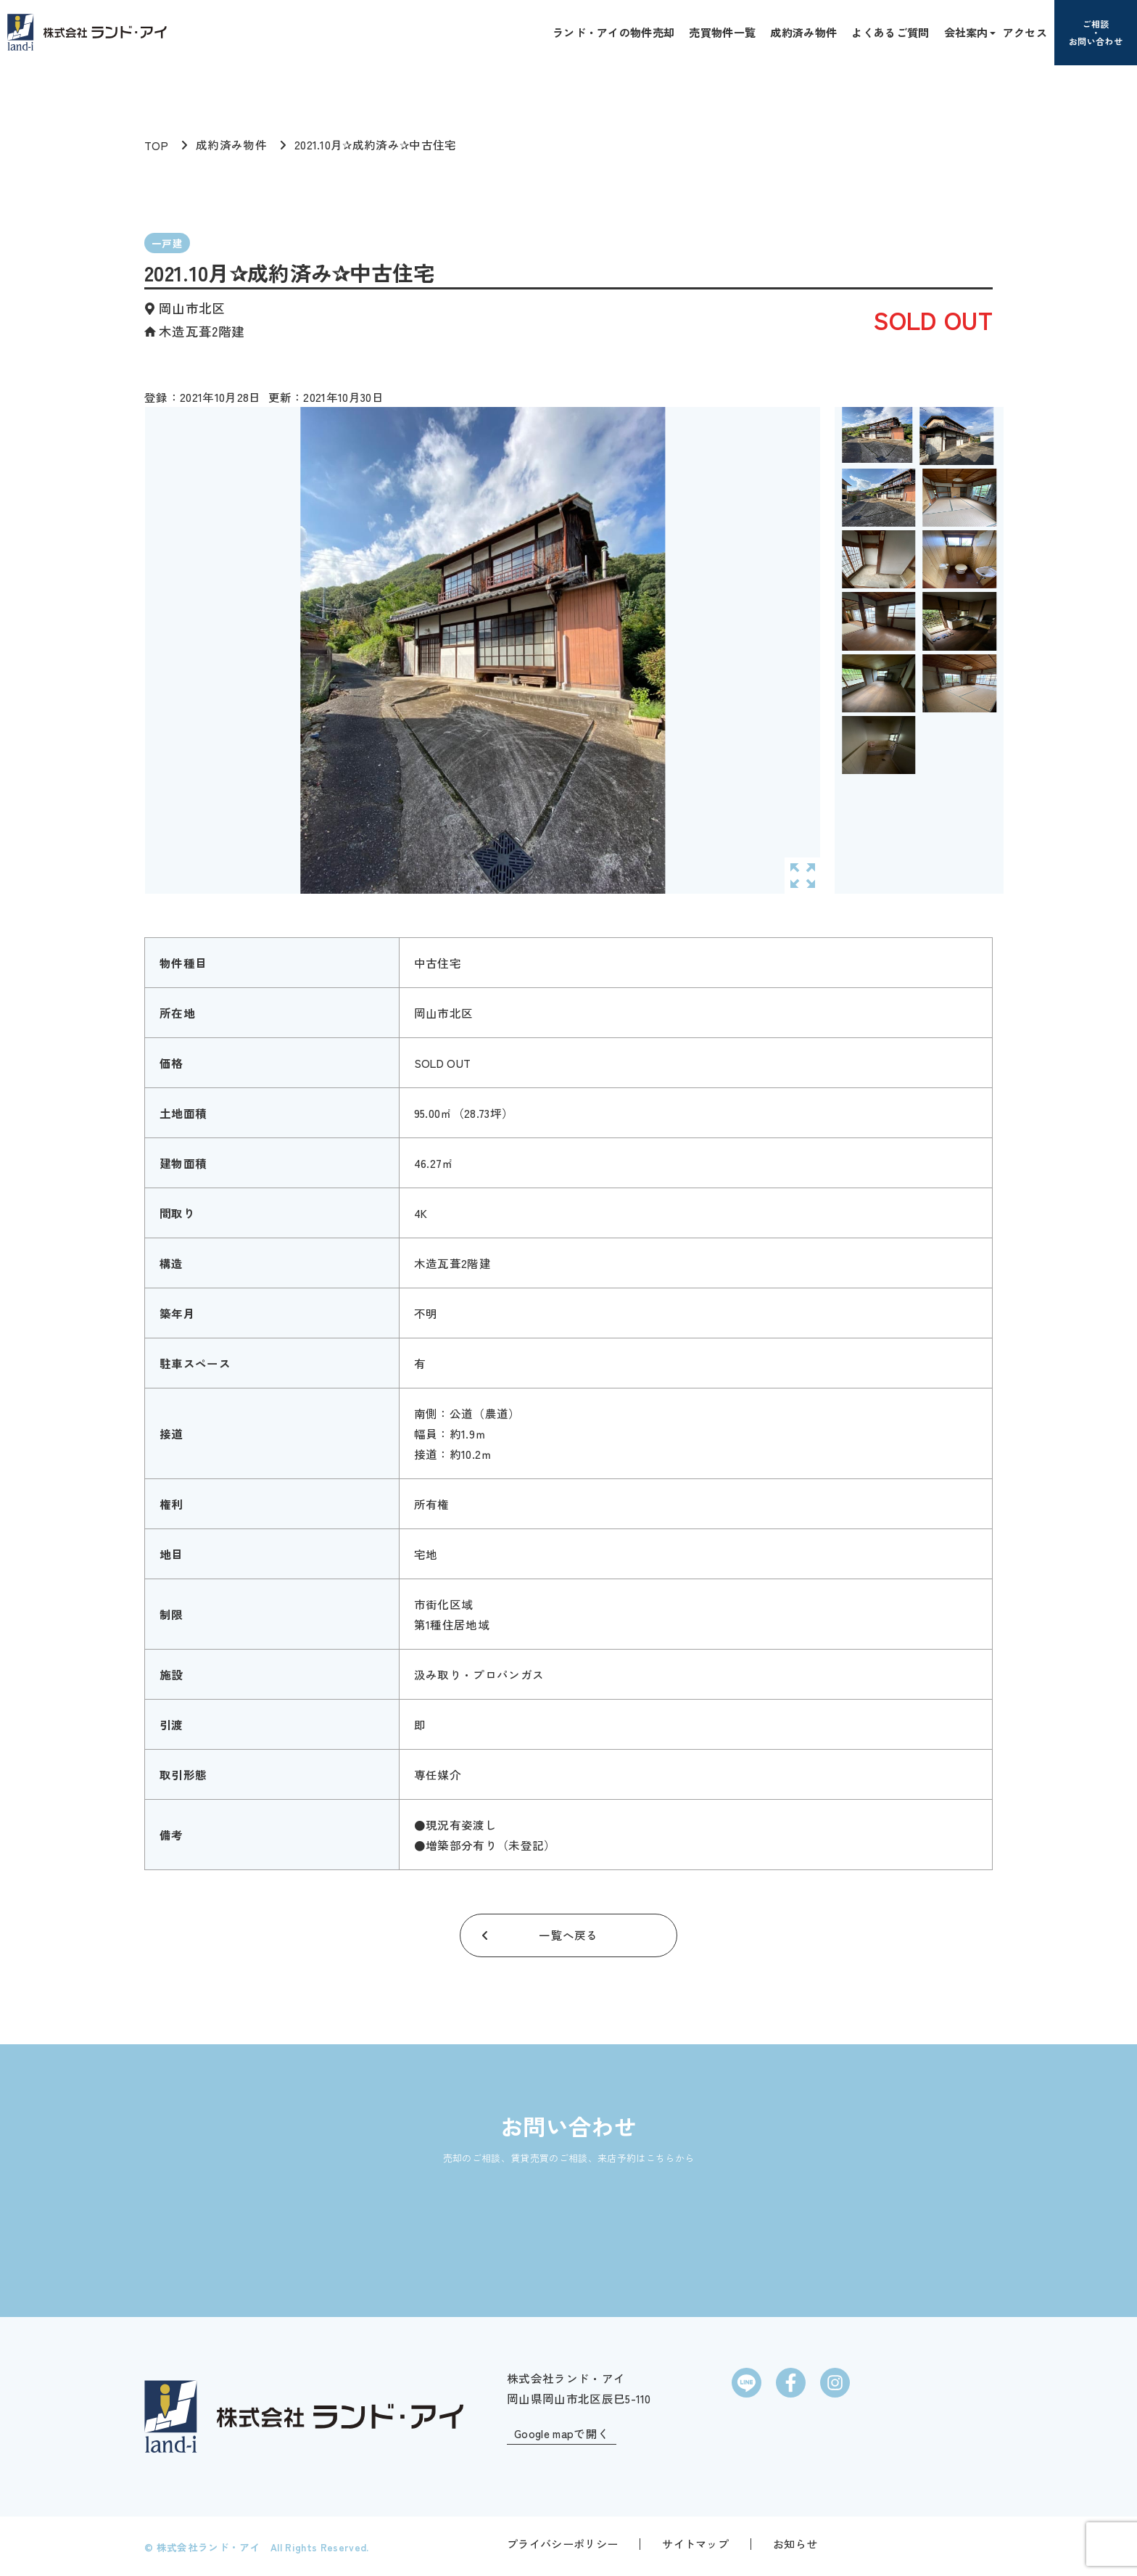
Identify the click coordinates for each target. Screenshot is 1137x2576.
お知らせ (795, 2542)
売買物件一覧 (722, 32)
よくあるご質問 (890, 32)
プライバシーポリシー (562, 2542)
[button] (991, 32)
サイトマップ (695, 2542)
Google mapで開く (561, 2432)
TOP (156, 145)
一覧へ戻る (568, 1935)
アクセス (1025, 32)
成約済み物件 (803, 32)
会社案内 (966, 32)
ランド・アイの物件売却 (614, 32)
